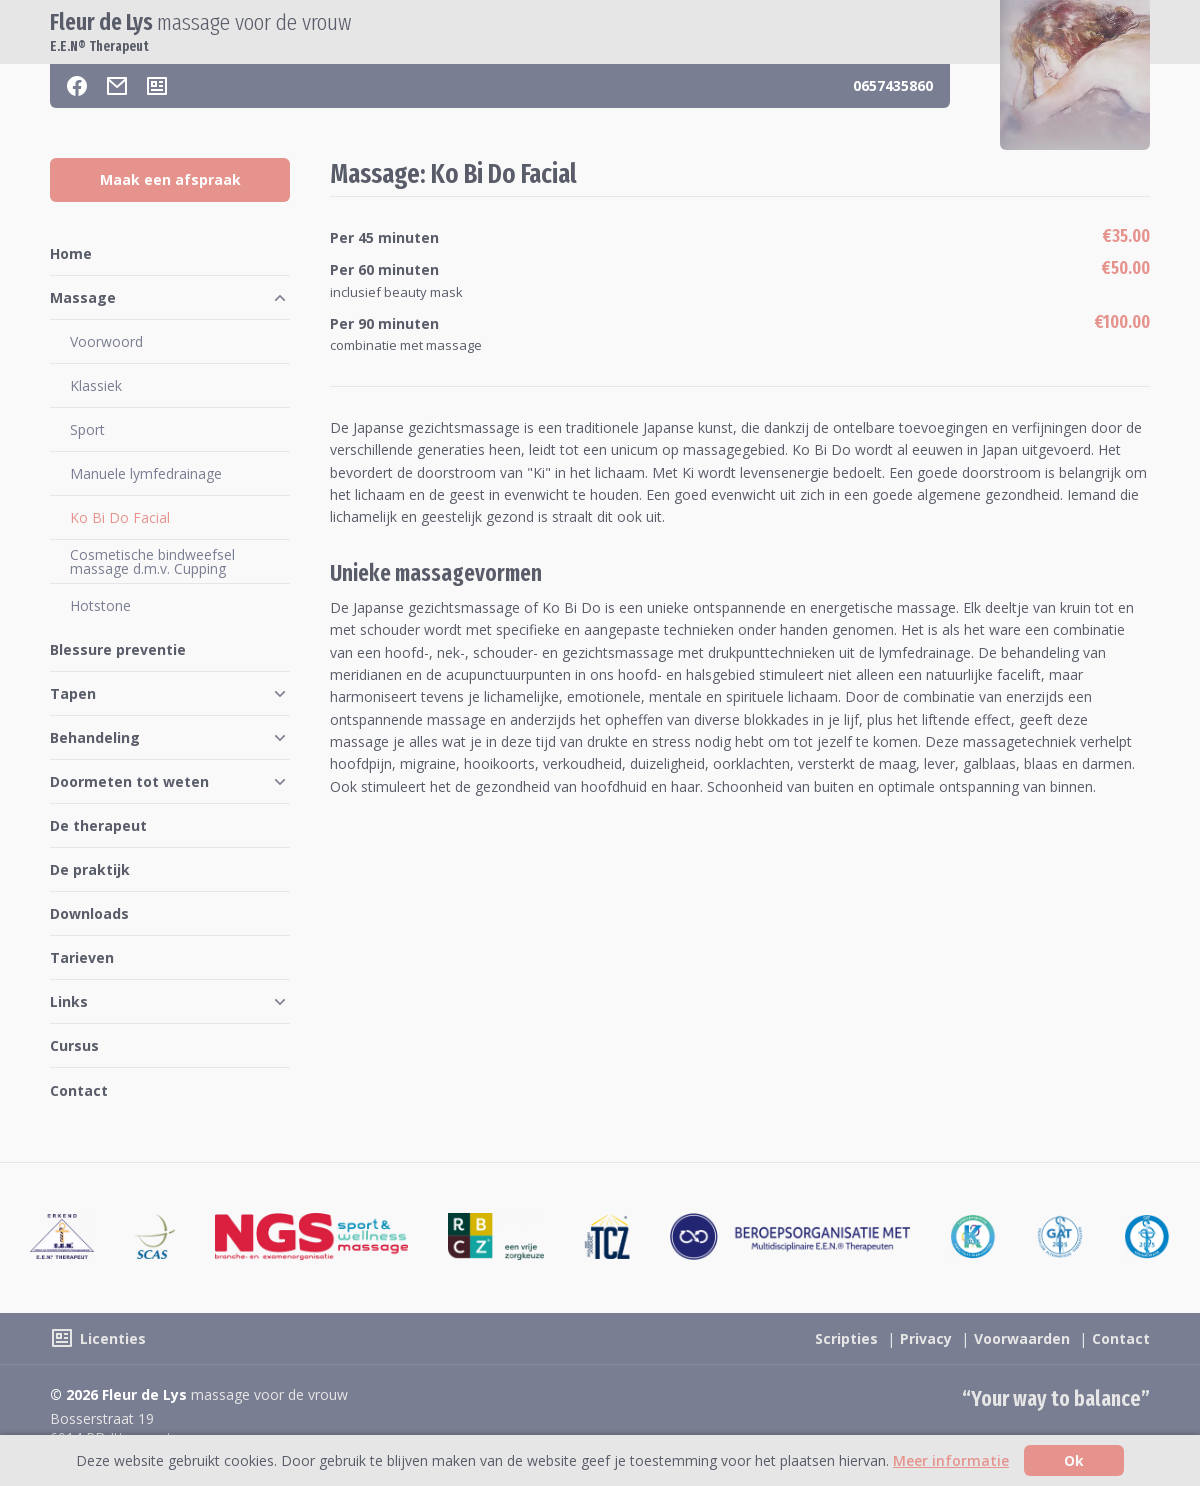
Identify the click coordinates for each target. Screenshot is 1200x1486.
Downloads (89, 913)
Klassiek (96, 385)
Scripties (846, 1338)
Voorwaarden (1022, 1338)
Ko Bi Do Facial (120, 517)
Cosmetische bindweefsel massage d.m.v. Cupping (152, 561)
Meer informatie (951, 1460)
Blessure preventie (118, 649)
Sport (87, 429)
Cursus (74, 1045)
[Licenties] (157, 86)
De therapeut (98, 825)
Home (71, 253)
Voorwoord (106, 341)
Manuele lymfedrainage (146, 473)
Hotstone (100, 605)
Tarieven (82, 957)
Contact (79, 1090)
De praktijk (90, 869)
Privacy (926, 1338)
